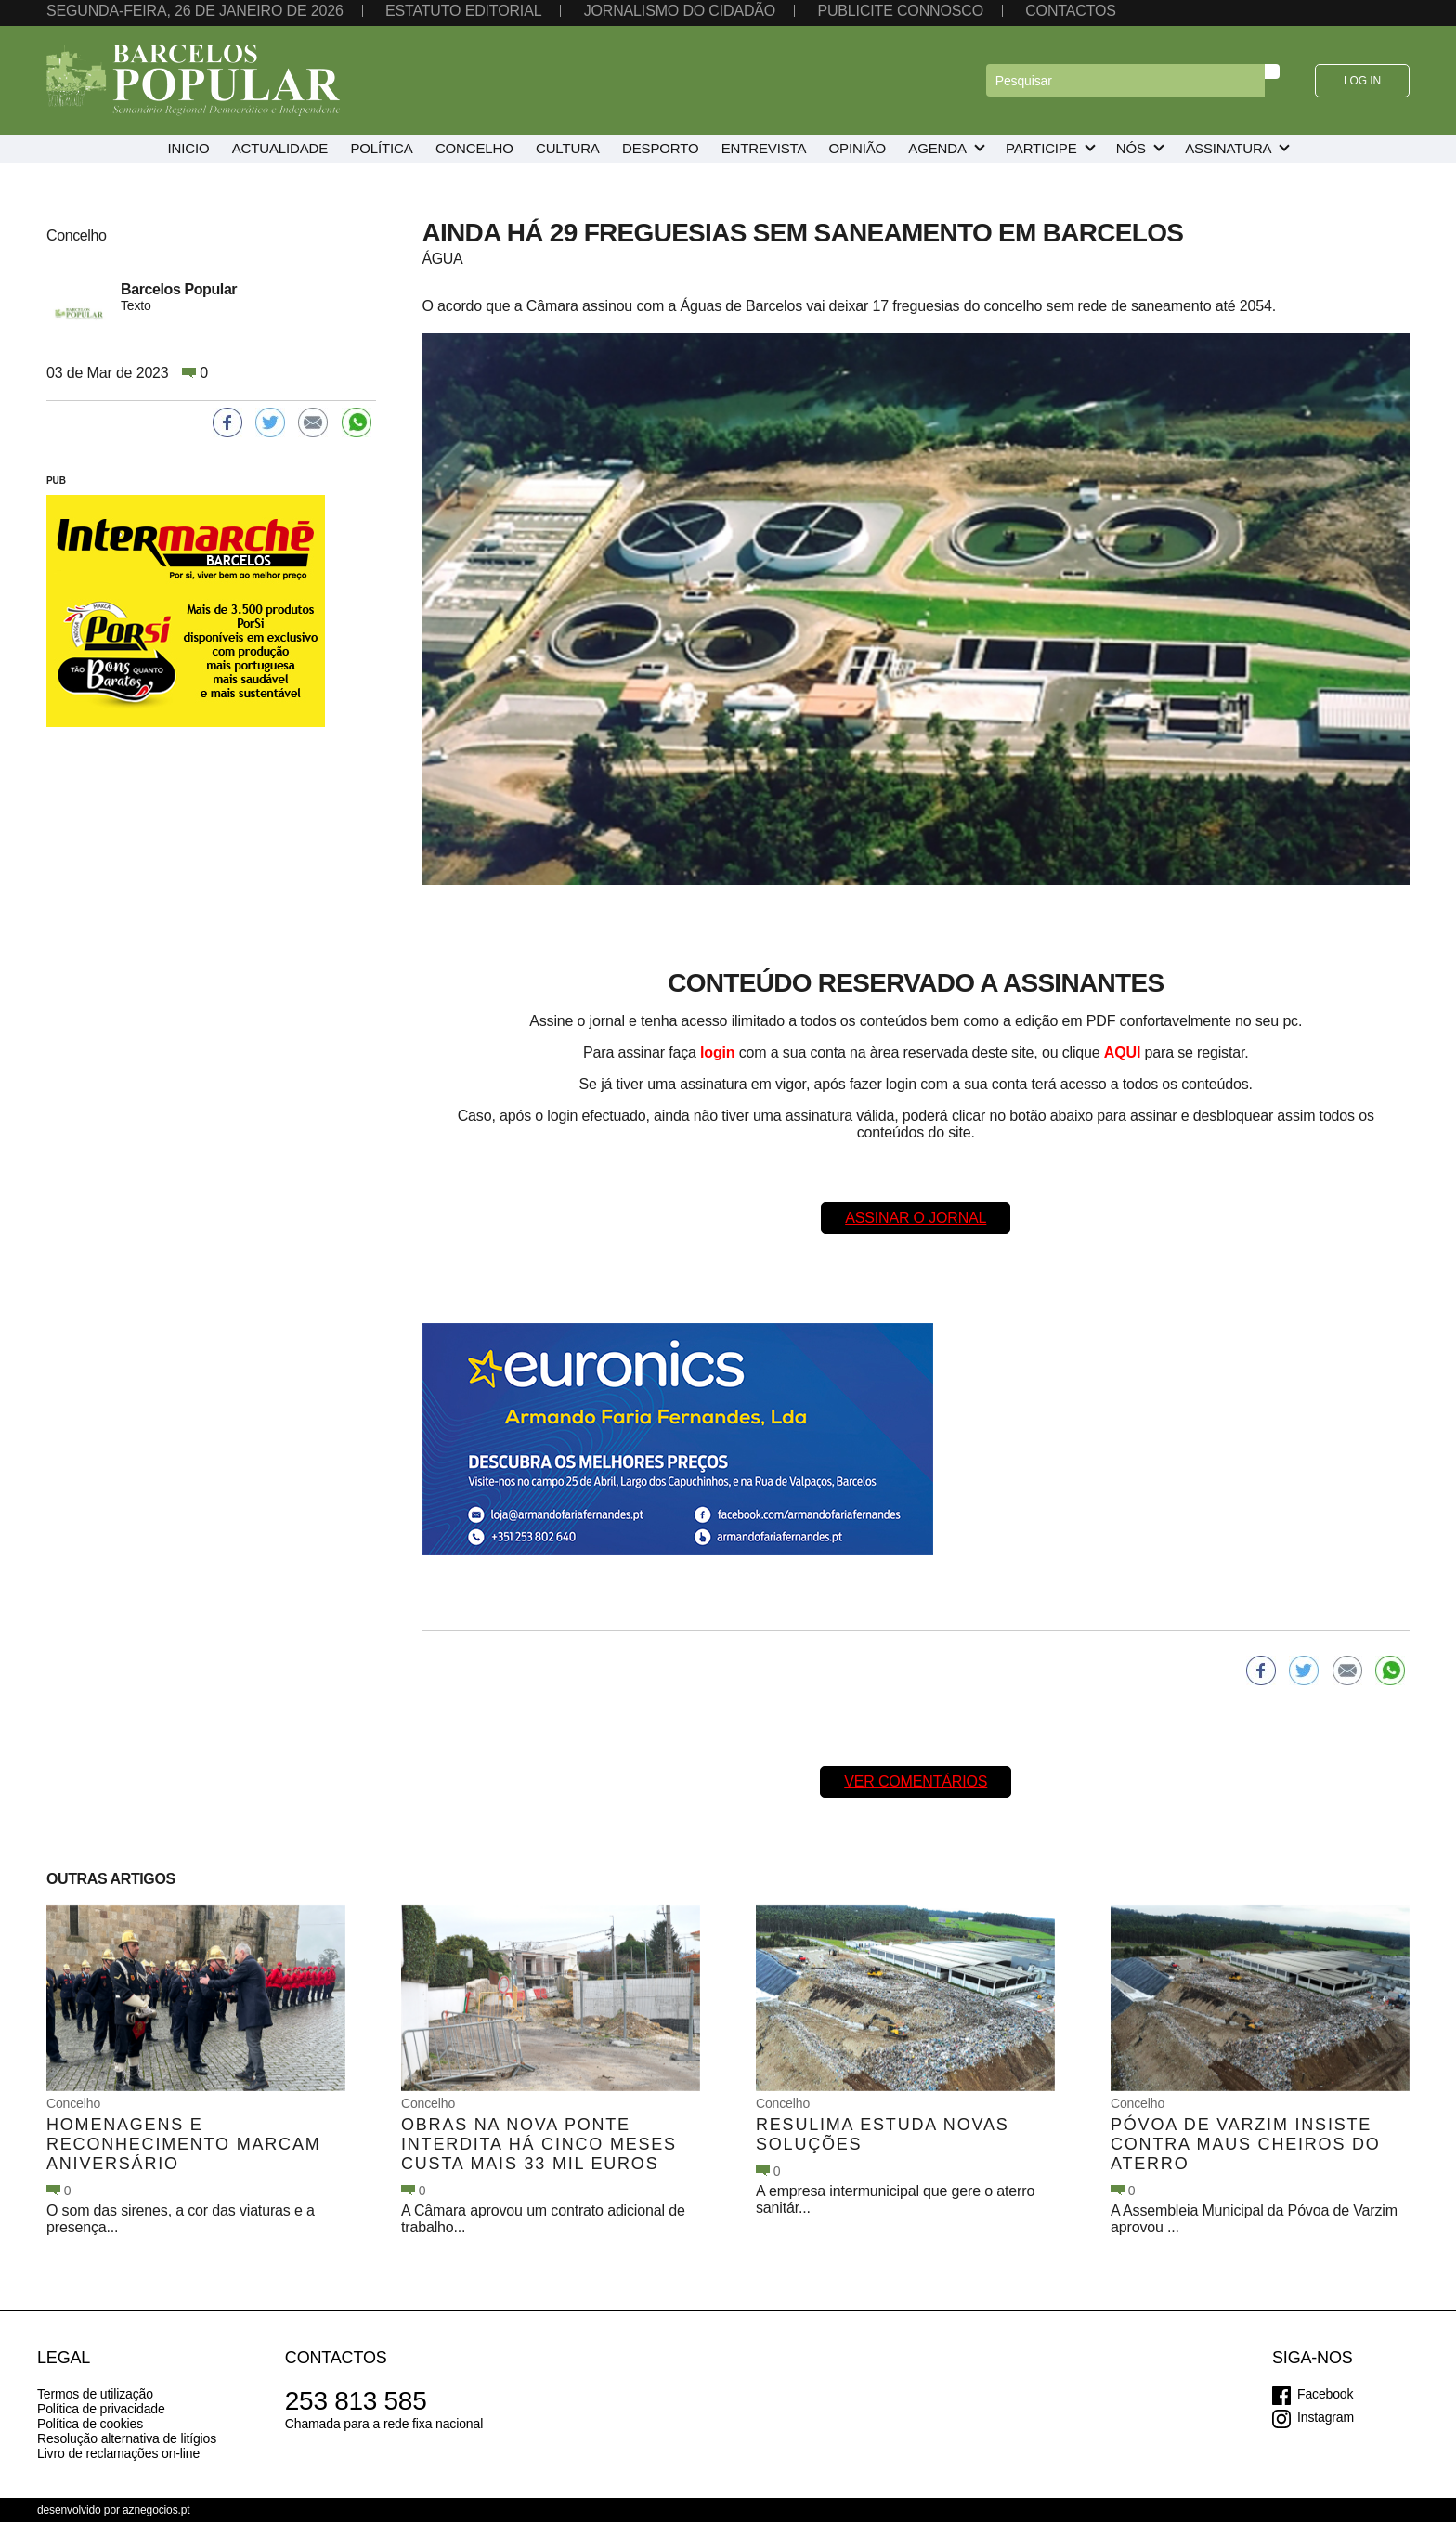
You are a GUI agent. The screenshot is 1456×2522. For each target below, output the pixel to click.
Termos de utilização (95, 2393)
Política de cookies (90, 2423)
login (717, 1052)
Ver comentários (915, 1781)
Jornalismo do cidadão (679, 11)
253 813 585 (356, 2400)
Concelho (73, 2103)
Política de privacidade (101, 2408)
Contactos (1070, 11)
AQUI (1122, 1052)
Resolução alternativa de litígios (126, 2438)
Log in (1362, 80)
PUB (56, 480)
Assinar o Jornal (915, 1218)
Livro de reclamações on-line (118, 2453)
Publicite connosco (899, 11)
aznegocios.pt (156, 2509)
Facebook (1325, 2393)
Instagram (1325, 2417)
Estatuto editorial (463, 11)
